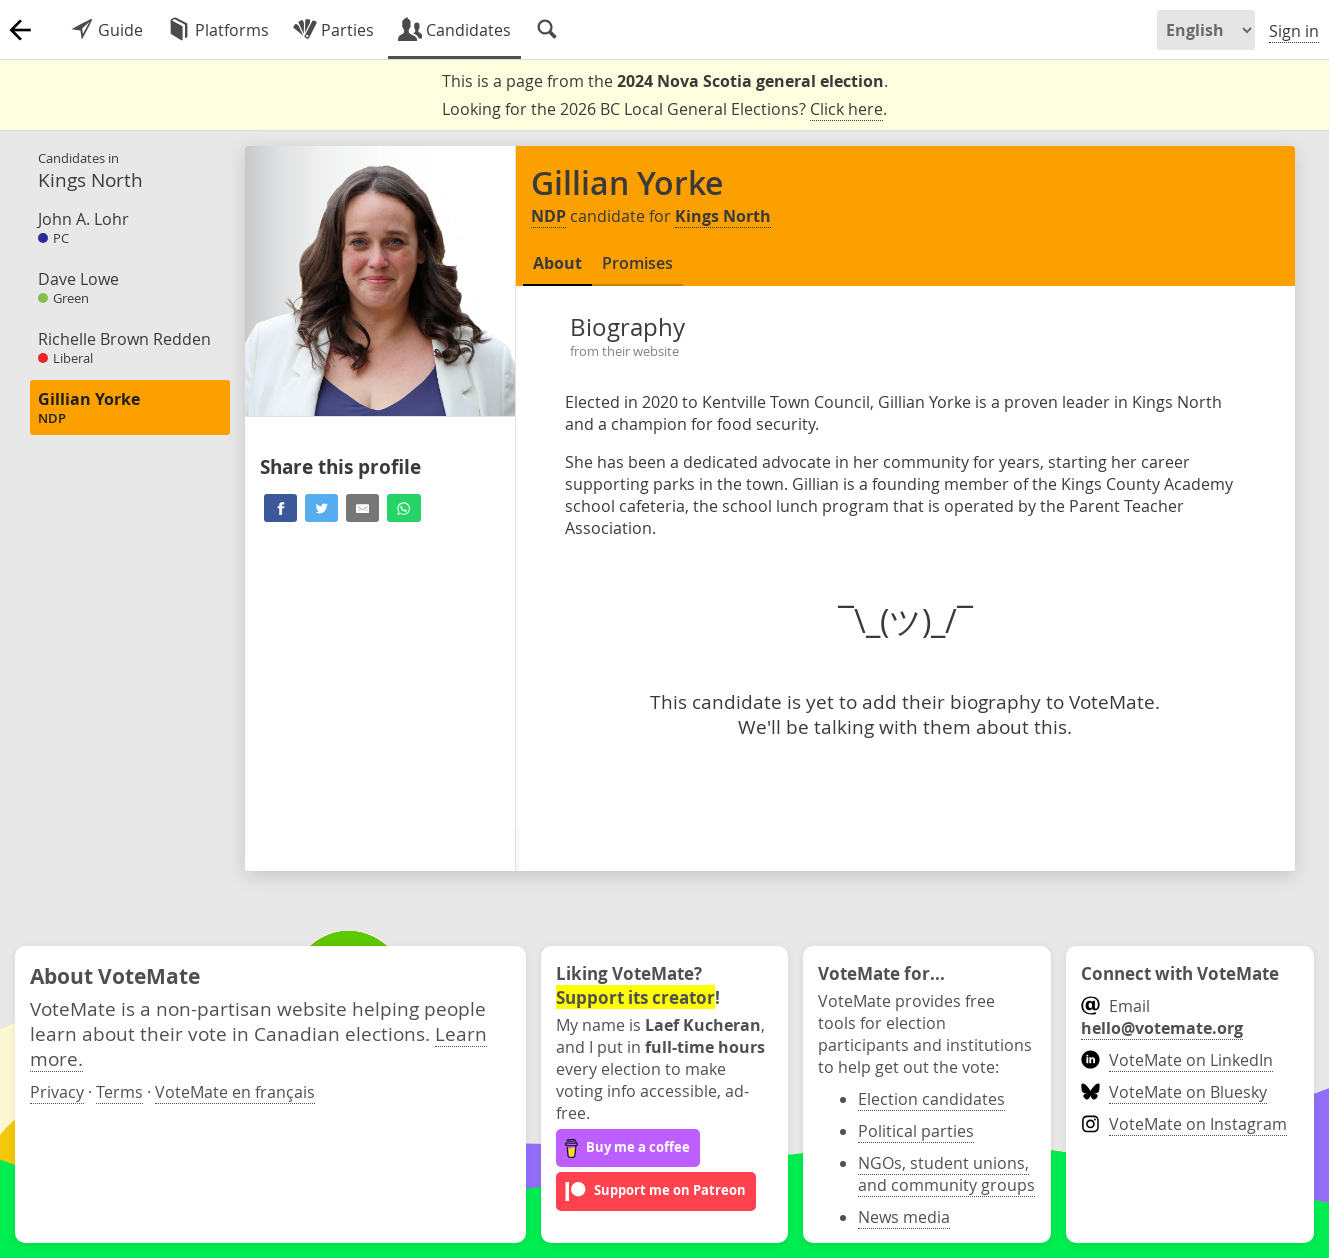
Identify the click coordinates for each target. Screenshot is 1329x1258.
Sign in (1294, 31)
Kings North (723, 216)
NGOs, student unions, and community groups (946, 1174)
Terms (119, 1092)
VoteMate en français (235, 1092)
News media (904, 1217)
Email (1162, 1017)
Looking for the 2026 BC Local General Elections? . (664, 109)
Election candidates (931, 1099)
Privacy (57, 1092)
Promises (637, 263)
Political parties (916, 1131)
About (557, 263)
